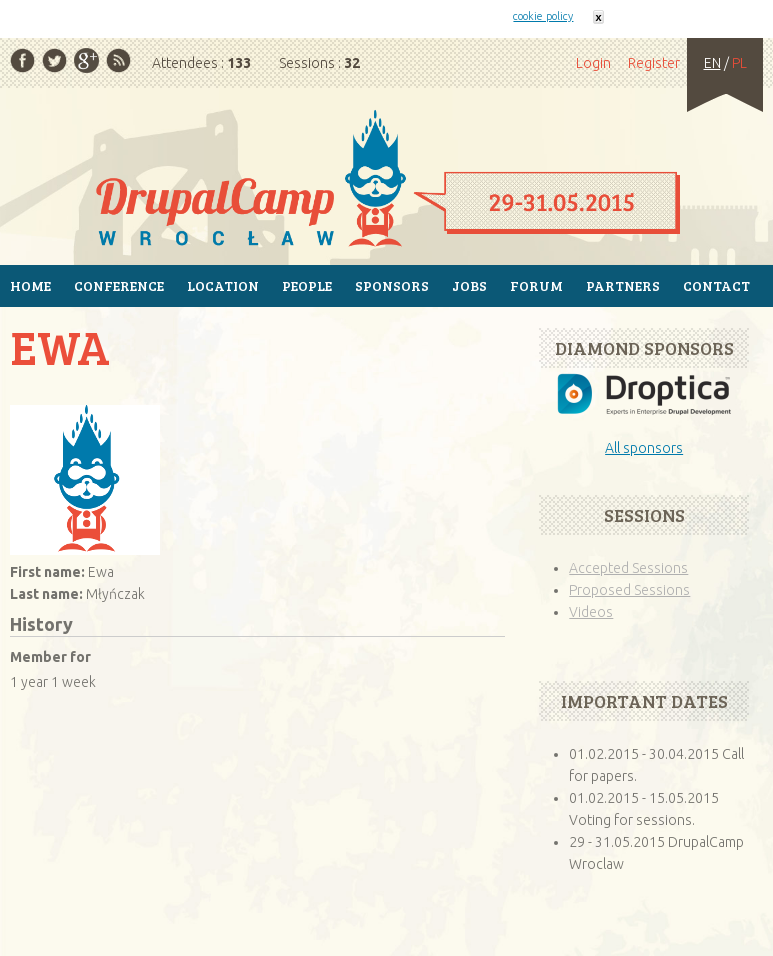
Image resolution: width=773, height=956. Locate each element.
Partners (623, 285)
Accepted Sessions (628, 568)
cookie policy (543, 16)
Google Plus (86, 60)
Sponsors (392, 285)
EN (712, 63)
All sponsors (644, 448)
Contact (716, 285)
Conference (119, 285)
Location (223, 285)
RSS (118, 60)
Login (593, 63)
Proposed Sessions (629, 590)
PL (739, 63)
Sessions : (319, 63)
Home (386, 180)
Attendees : (201, 63)
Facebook (22, 60)
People (307, 285)
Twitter (54, 60)
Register (654, 63)
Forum (536, 285)
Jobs (469, 285)
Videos (591, 612)
